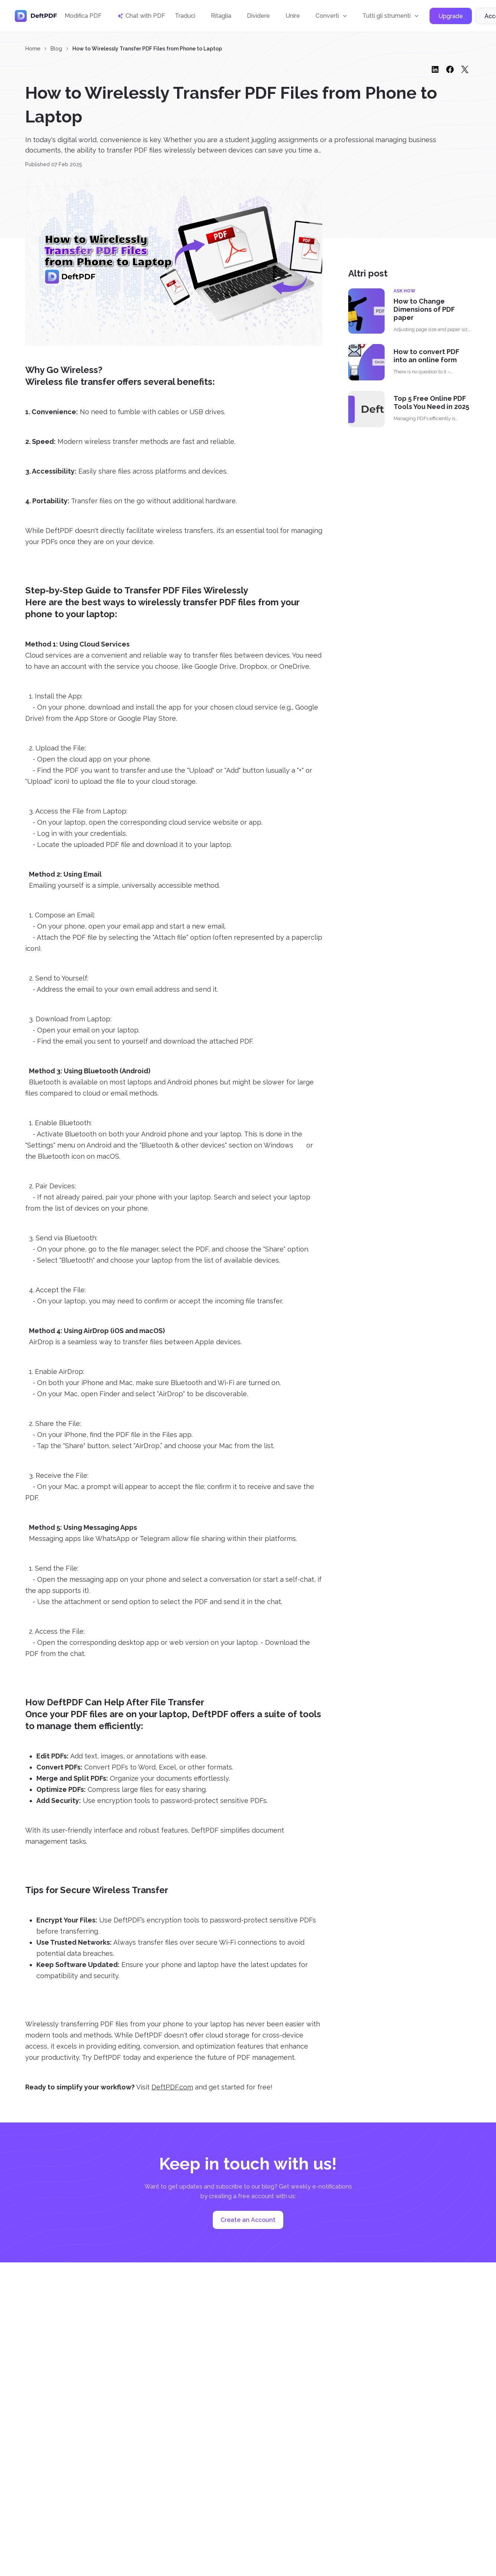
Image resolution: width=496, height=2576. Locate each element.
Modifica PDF (83, 15)
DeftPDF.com (172, 2087)
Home (32, 49)
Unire (292, 15)
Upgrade (450, 16)
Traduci (185, 15)
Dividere (258, 15)
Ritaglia (221, 15)
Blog (56, 49)
